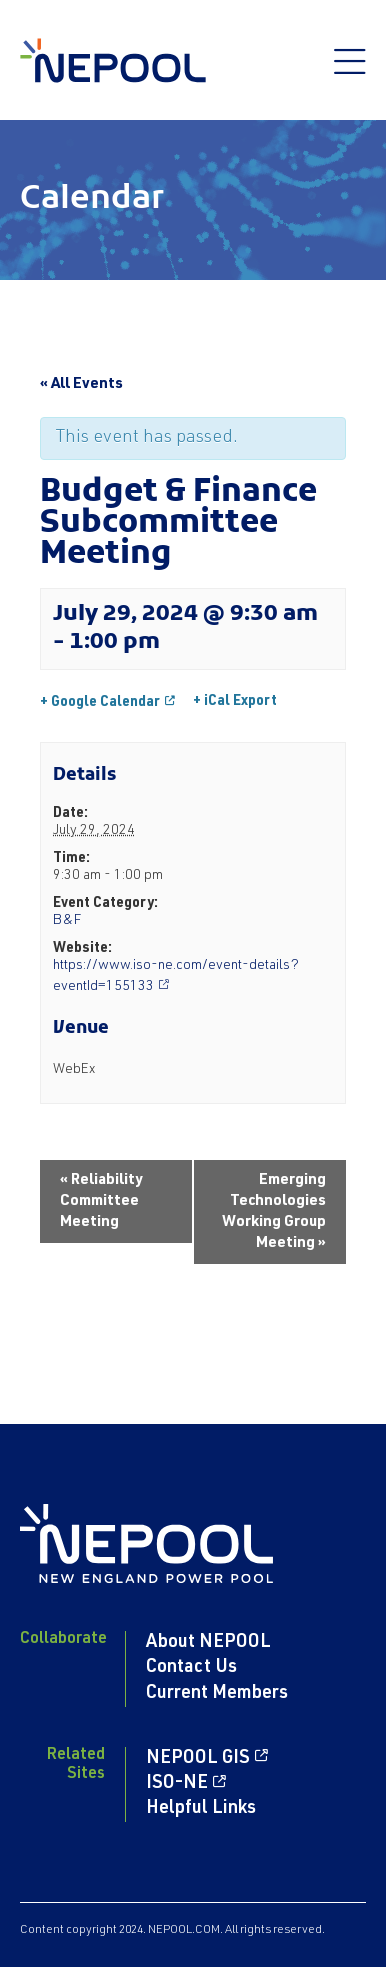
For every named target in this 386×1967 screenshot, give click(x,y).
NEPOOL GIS (198, 1759)
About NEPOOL (208, 1643)
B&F (67, 921)
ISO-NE (177, 1784)
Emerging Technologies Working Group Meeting (274, 1212)
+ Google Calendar (100, 703)
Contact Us (191, 1668)
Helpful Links (201, 1809)
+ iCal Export (235, 702)
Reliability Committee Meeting (101, 1201)
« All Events (81, 384)
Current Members (217, 1694)
